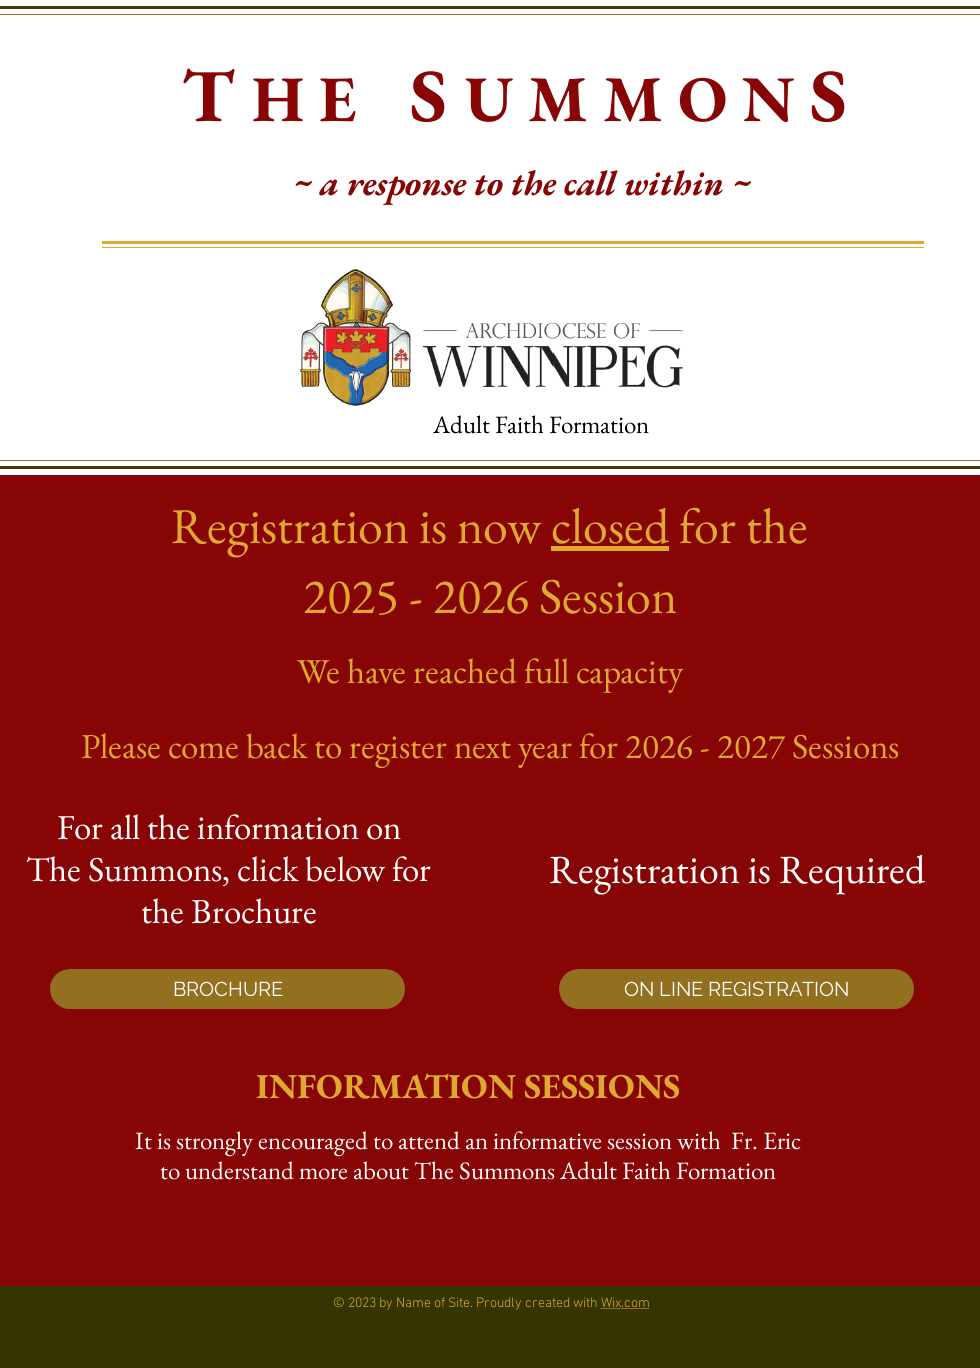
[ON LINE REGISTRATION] (736, 989)
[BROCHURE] (227, 989)
